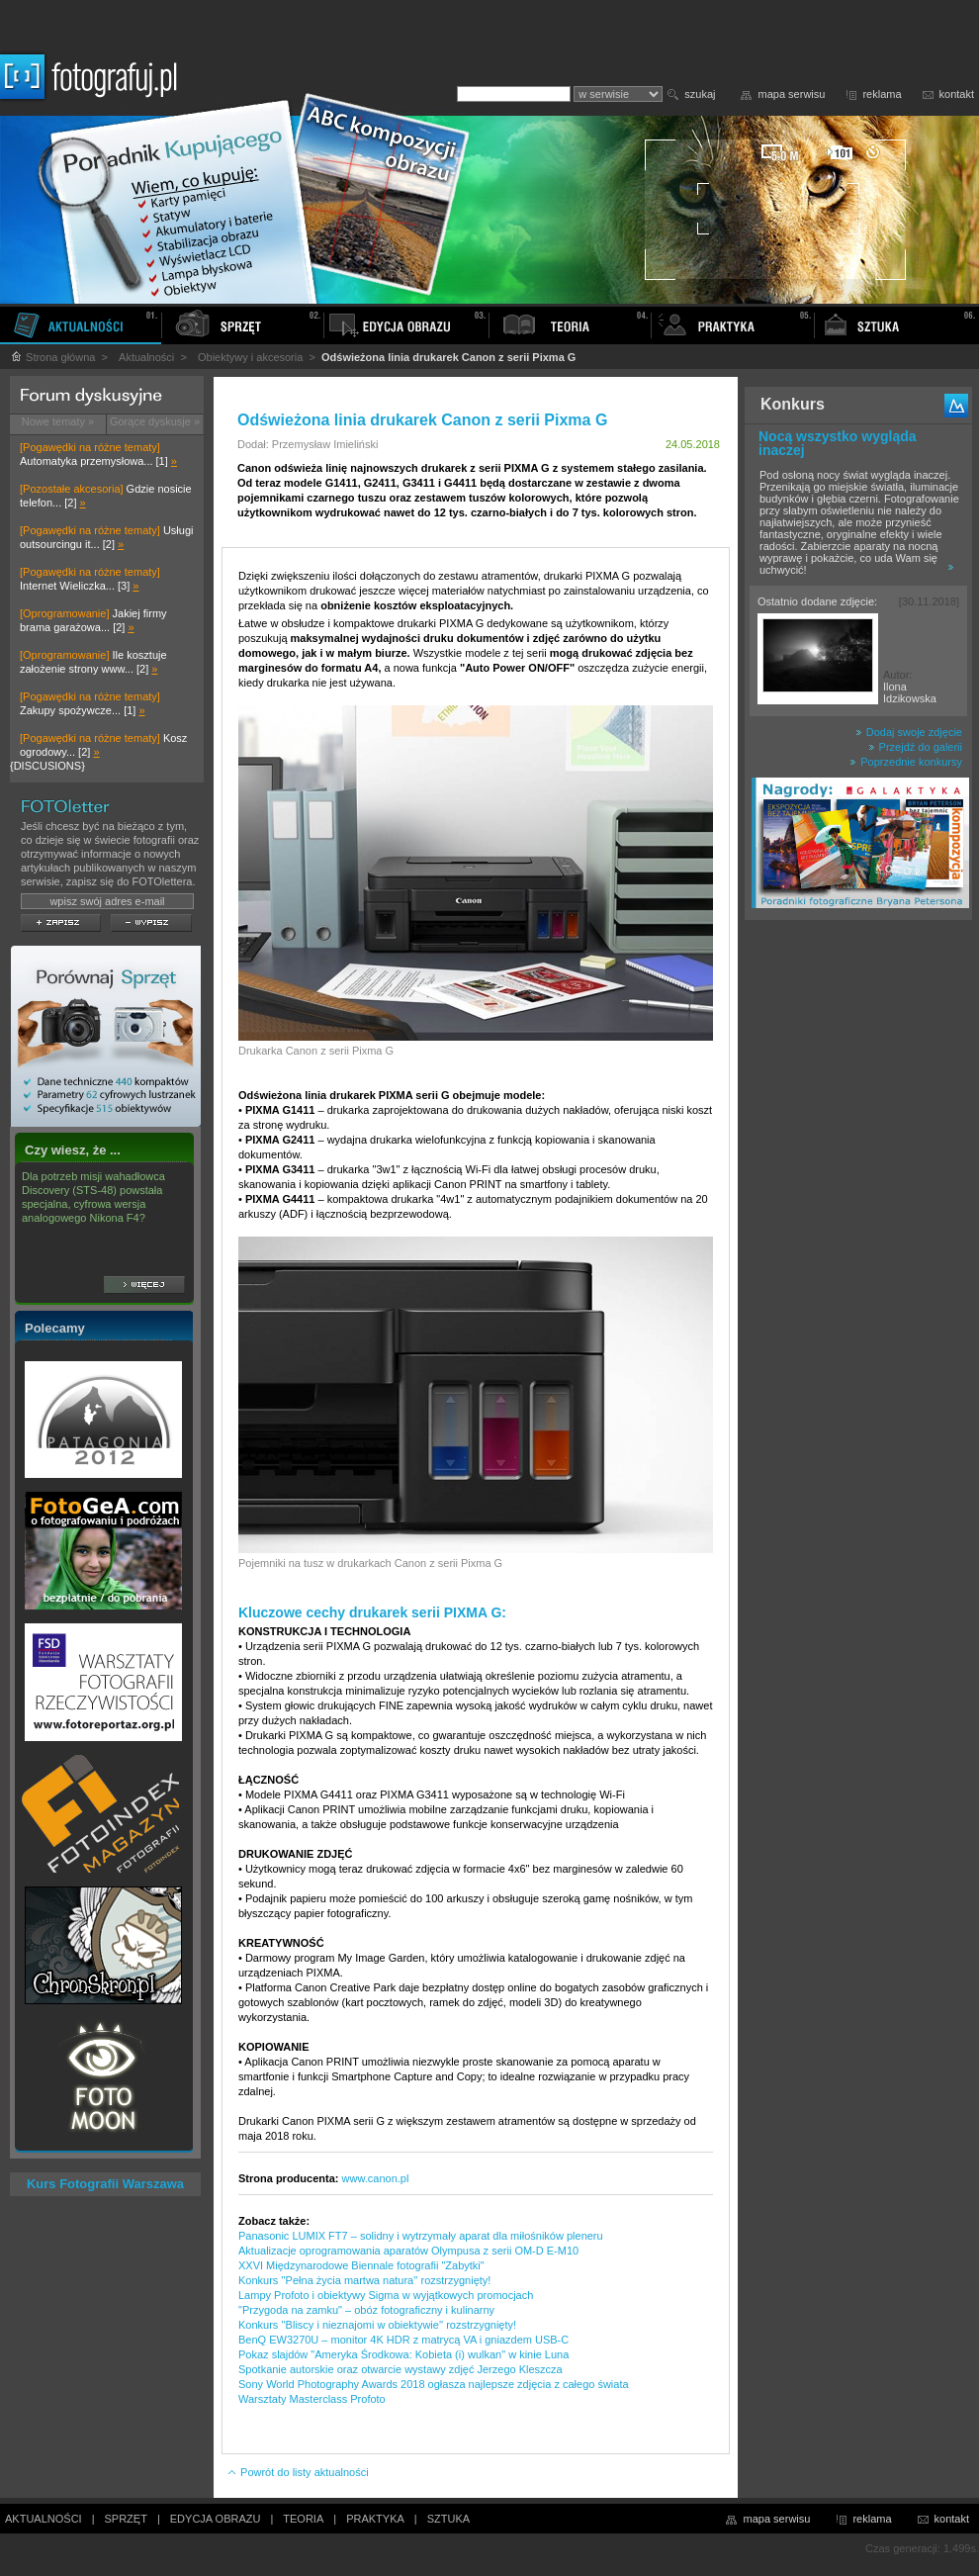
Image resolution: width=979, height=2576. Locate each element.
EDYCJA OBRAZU (215, 2519)
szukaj (699, 94)
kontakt (956, 94)
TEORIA (303, 2519)
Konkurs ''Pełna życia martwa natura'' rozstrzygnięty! (364, 2280)
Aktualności (146, 357)
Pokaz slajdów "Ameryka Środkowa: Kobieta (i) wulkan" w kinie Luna (403, 2354)
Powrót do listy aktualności (297, 2472)
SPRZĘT (126, 2519)
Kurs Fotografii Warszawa (105, 2183)
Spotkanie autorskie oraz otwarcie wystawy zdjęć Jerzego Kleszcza (400, 2369)
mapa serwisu (792, 94)
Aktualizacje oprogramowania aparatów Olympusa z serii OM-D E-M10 (408, 2250)
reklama (881, 94)
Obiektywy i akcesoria (250, 357)
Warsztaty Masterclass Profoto (312, 2399)
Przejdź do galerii (915, 747)
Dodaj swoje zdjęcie (908, 732)
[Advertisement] (858, 1240)
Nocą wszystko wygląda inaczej (837, 443)
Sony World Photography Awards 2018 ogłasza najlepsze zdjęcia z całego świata (433, 2384)
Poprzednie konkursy (905, 762)
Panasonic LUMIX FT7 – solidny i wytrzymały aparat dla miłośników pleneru (420, 2236)
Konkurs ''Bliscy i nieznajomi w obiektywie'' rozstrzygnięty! (377, 2325)
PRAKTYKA (375, 2519)
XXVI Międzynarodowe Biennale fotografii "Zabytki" (361, 2265)
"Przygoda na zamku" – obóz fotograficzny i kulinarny (366, 2310)
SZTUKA (448, 2519)
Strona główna (52, 357)
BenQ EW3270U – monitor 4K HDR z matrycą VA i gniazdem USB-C (403, 2340)
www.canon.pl (375, 2178)
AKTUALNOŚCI (43, 2519)
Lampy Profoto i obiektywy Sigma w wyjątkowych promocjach (385, 2295)
